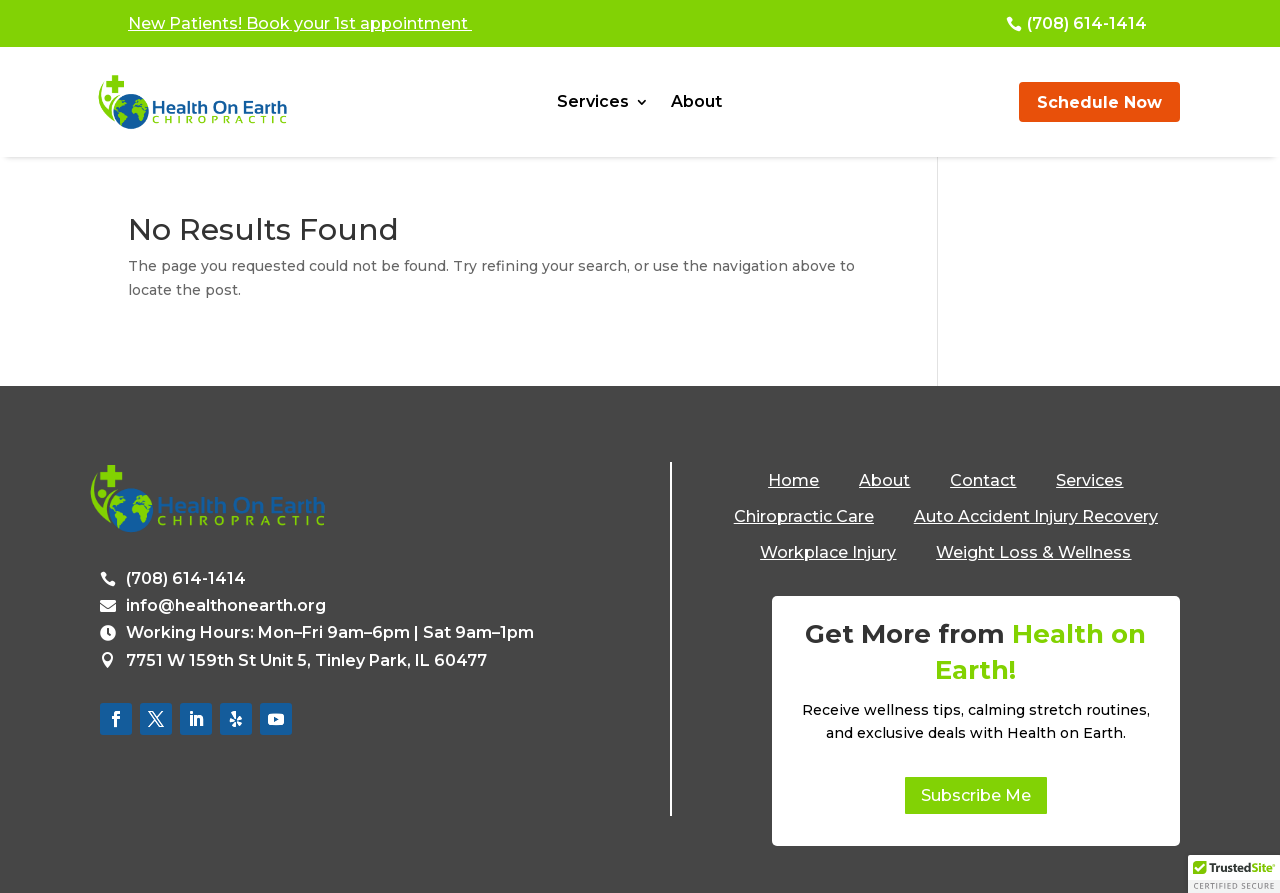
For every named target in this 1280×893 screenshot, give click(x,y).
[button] (1234, 874)
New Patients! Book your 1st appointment (300, 23)
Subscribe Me (976, 795)
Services (593, 103)
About (696, 103)
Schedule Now (1099, 102)
